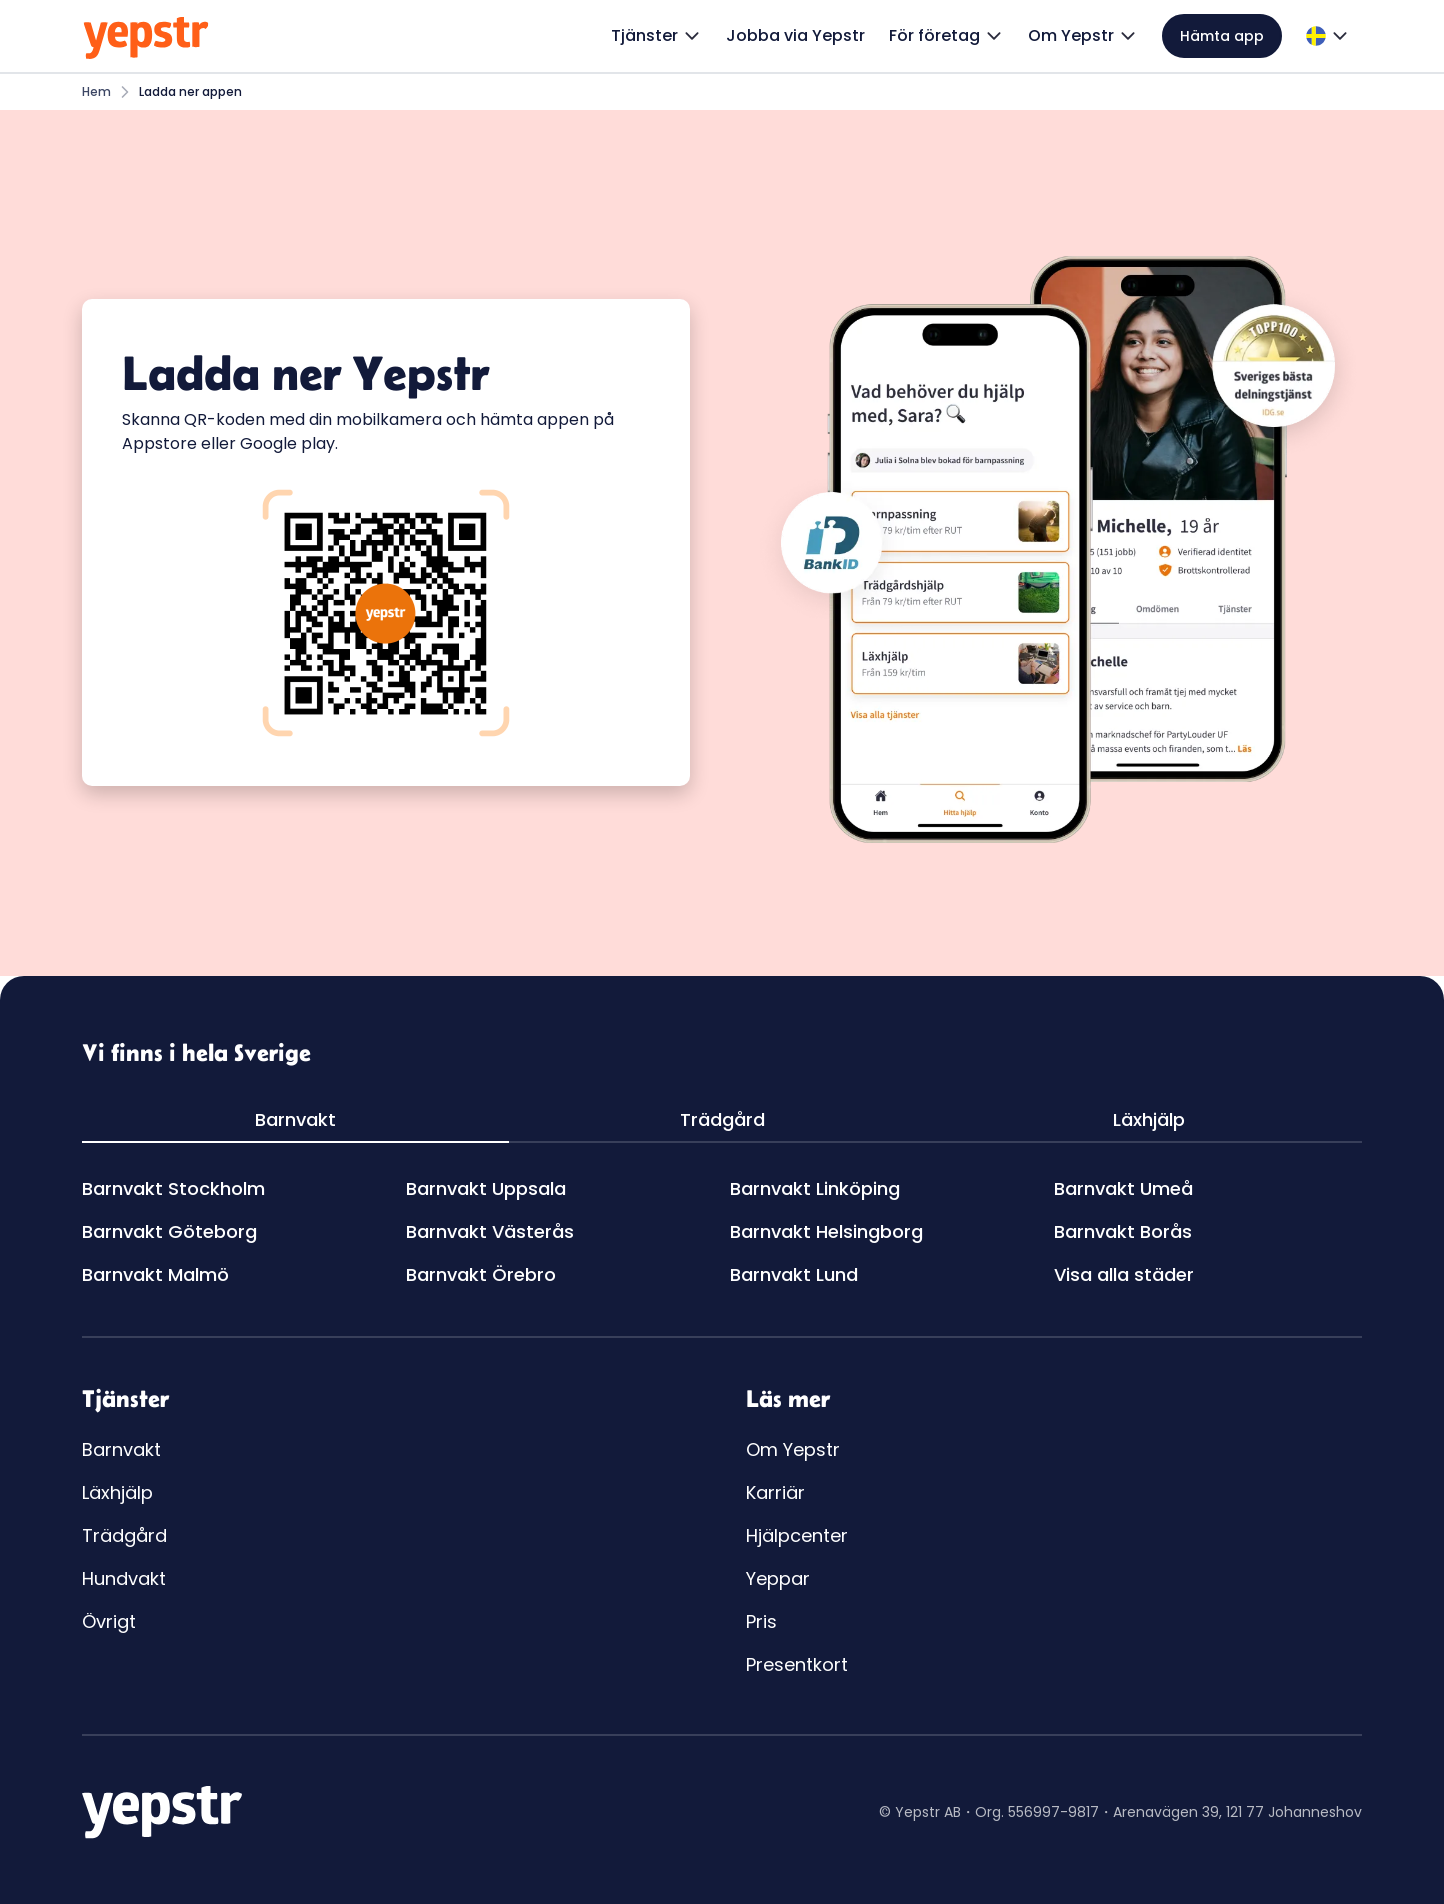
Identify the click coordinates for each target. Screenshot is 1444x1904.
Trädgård (124, 1535)
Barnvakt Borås (1123, 1231)
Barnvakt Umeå (1123, 1188)
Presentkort (797, 1664)
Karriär (775, 1492)
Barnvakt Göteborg (169, 1231)
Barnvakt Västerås (490, 1231)
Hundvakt (124, 1578)
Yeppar (778, 1578)
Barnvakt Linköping (815, 1188)
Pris (761, 1621)
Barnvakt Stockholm (173, 1188)
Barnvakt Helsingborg (826, 1231)
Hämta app (1222, 36)
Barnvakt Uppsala (486, 1188)
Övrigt (109, 1621)
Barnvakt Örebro (481, 1274)
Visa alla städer (1124, 1274)
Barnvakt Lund (794, 1274)
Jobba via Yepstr (795, 35)
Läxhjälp (117, 1492)
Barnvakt (121, 1449)
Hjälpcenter (797, 1535)
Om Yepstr (793, 1449)
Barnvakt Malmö (155, 1274)
